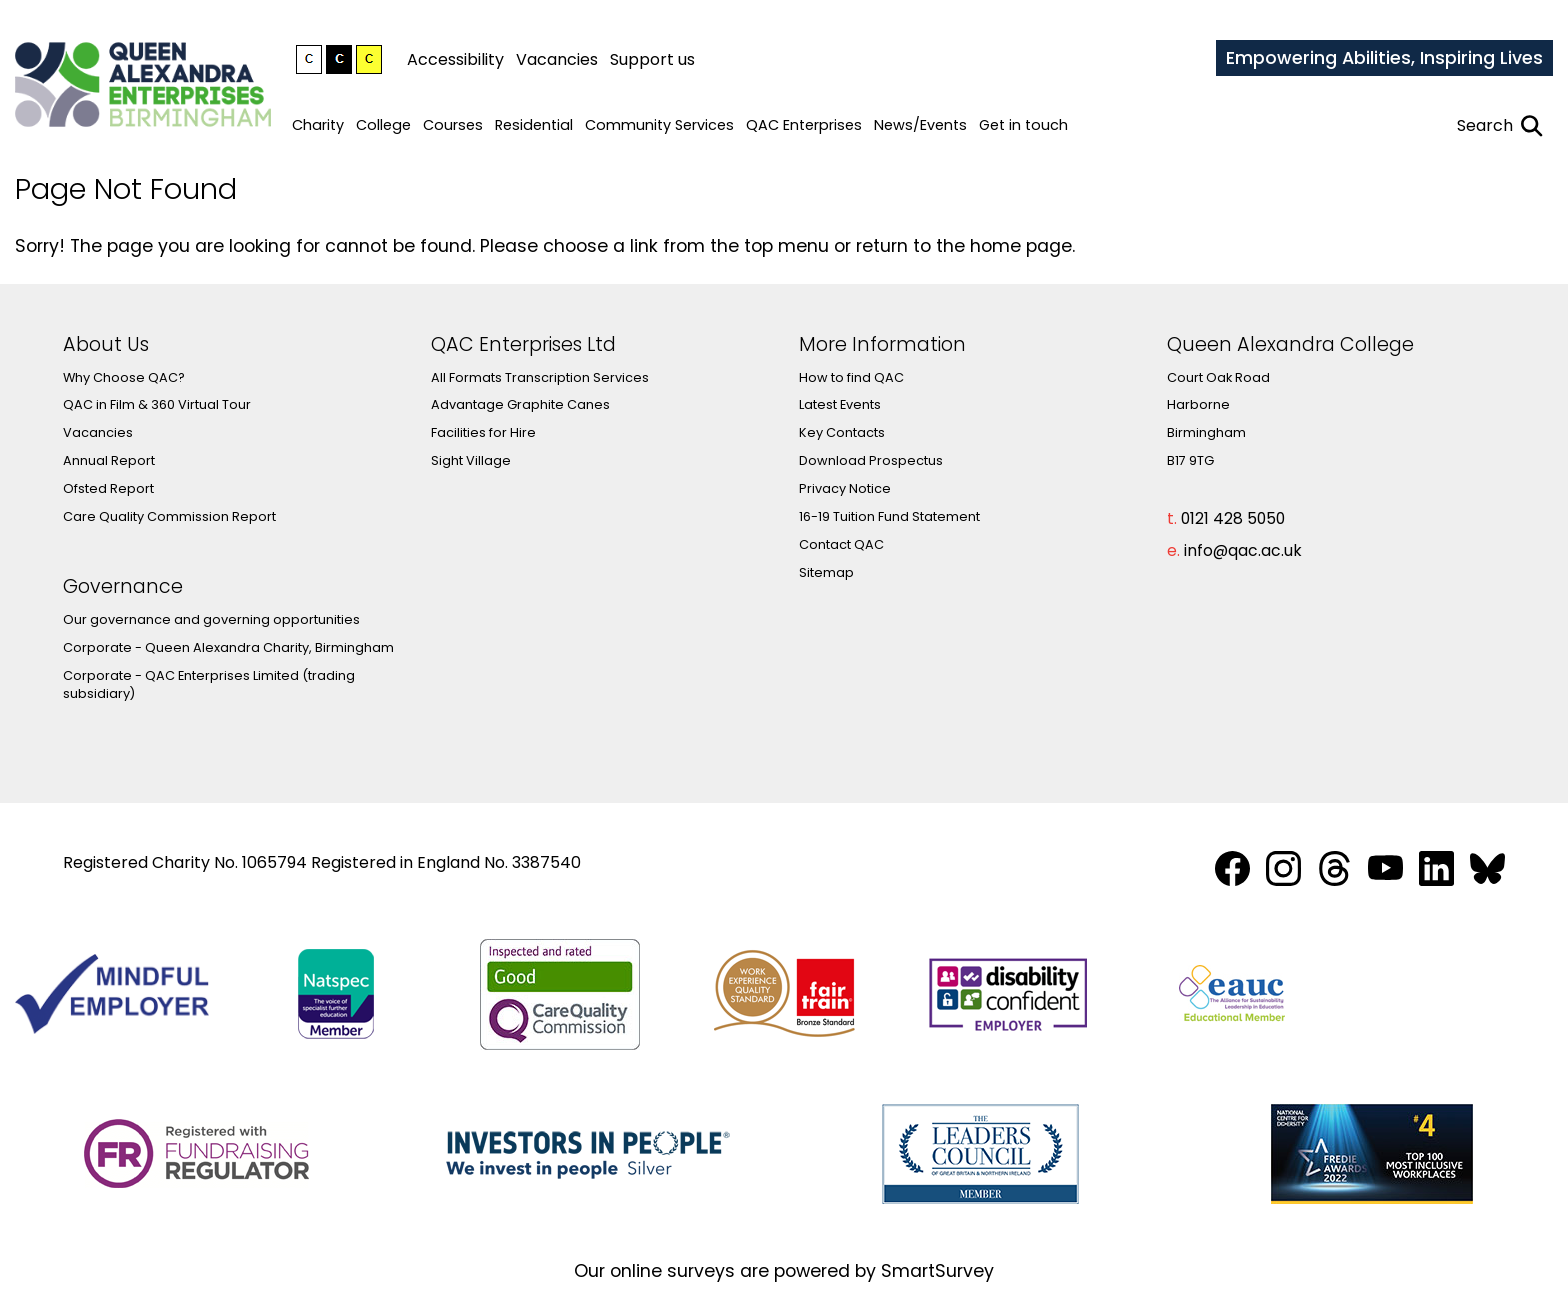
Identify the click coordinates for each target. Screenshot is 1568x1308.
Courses (453, 125)
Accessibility (455, 59)
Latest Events (840, 404)
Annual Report (109, 460)
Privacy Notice (845, 488)
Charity (318, 125)
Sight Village (471, 460)
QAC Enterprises (804, 125)
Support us (652, 59)
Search (1485, 125)
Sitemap (826, 572)
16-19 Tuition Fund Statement (889, 516)
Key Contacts (842, 432)
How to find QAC (851, 377)
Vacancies (557, 59)
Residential (534, 125)
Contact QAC (841, 544)
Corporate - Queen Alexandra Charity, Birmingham (228, 647)
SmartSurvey (937, 1271)
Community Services (659, 125)
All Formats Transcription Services (540, 377)
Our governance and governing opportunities (211, 619)
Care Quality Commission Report (169, 516)
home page (1021, 246)
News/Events (920, 125)
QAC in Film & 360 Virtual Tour (157, 404)
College (383, 125)
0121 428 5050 (1233, 518)
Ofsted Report (108, 488)
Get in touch (1023, 125)
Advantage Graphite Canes (520, 404)
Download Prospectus (871, 460)
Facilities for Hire (483, 432)
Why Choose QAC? (124, 377)
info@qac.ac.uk (1243, 550)
